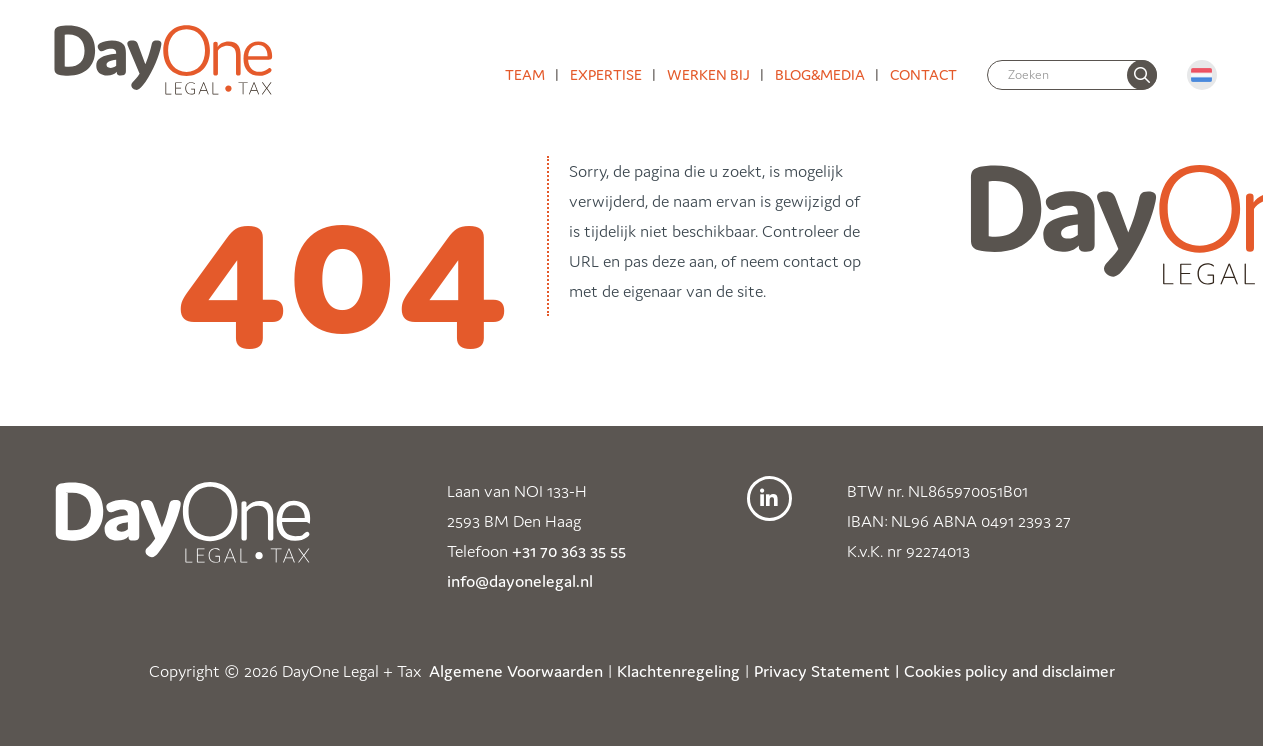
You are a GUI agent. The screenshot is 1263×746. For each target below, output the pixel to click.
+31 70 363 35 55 (569, 551)
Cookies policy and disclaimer (1009, 671)
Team (525, 74)
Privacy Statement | (827, 671)
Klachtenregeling (678, 671)
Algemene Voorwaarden (516, 671)
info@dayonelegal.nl (520, 581)
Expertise (606, 74)
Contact (923, 74)
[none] (1142, 75)
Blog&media (820, 74)
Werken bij (708, 74)
